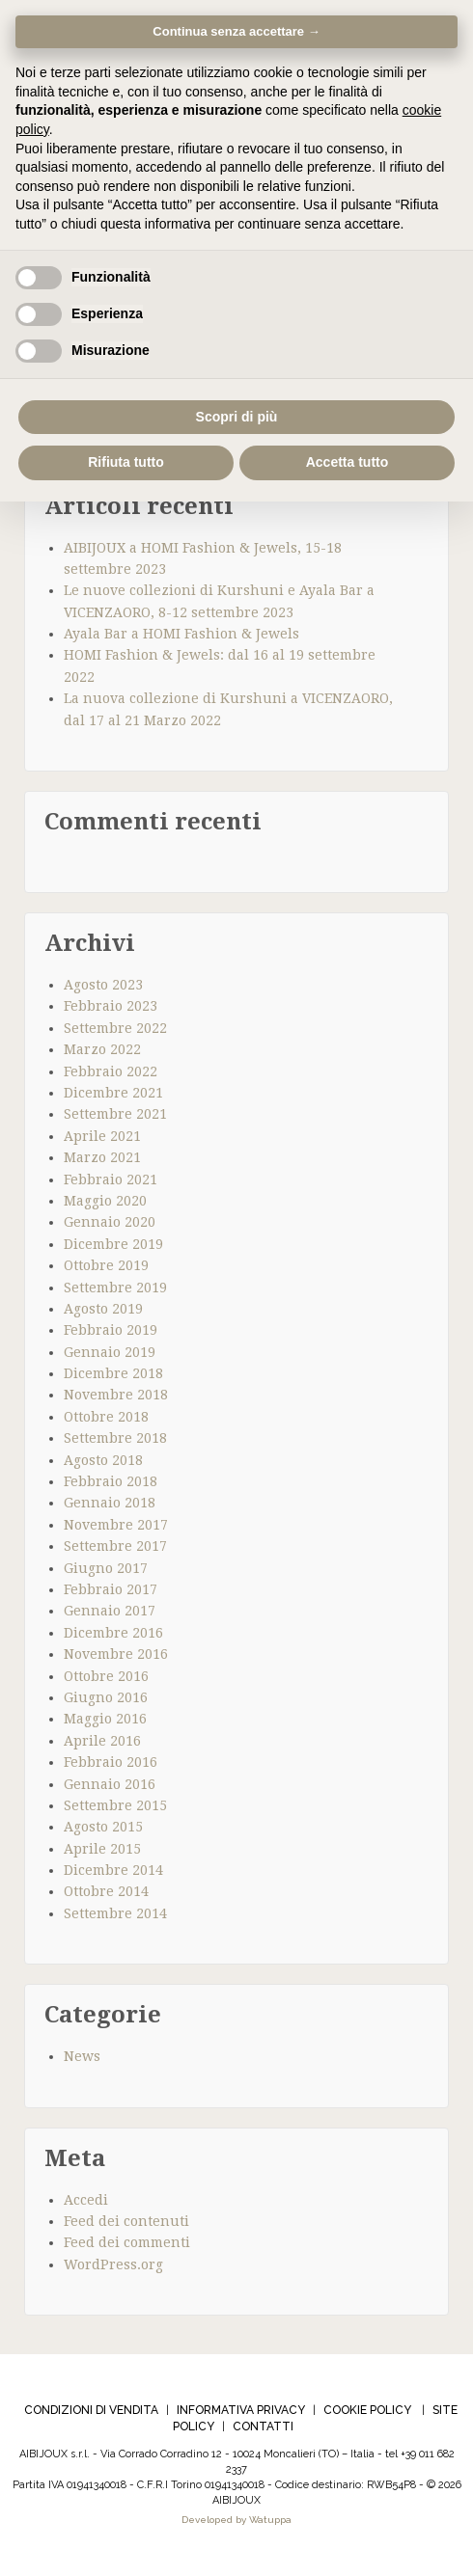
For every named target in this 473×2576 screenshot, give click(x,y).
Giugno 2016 (106, 1697)
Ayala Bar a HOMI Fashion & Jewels (181, 633)
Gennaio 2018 (109, 1502)
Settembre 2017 (115, 1546)
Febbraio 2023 (110, 1006)
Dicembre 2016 (113, 1633)
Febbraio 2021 (110, 1179)
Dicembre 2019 (113, 1244)
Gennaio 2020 (109, 1222)
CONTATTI (263, 2426)
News (82, 2056)
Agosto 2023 (103, 984)
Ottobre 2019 (106, 1265)
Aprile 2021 (102, 1136)
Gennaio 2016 (109, 1784)
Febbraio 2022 (110, 1071)
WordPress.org (113, 2264)
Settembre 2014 (115, 1913)
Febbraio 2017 (110, 1589)
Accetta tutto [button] (347, 462)
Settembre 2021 (115, 1114)
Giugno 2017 (106, 1568)
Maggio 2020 (105, 1200)
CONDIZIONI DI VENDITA (91, 2410)
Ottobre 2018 (106, 1416)
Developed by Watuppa (236, 2519)
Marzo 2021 (102, 1157)
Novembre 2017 (116, 1524)
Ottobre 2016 (106, 1676)
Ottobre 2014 (106, 1891)
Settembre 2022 (115, 1028)
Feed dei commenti (127, 2242)
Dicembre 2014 (113, 1870)
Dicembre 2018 (113, 1373)
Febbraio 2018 (110, 1481)
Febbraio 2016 (110, 1762)
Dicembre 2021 (113, 1092)
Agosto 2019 (103, 1308)
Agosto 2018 (103, 1460)
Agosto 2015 (103, 1826)
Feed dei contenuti (126, 2221)
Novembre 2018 (116, 1394)
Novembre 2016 (116, 1654)
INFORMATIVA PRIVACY (241, 2410)
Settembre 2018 (115, 1438)
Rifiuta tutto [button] (126, 462)
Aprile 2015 (102, 1849)
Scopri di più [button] (237, 416)
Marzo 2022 (102, 1049)
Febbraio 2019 (110, 1330)
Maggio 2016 (105, 1718)
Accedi (86, 2200)
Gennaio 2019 (109, 1352)
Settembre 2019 (115, 1287)
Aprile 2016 (102, 1741)
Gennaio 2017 (109, 1610)
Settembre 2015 (115, 1805)
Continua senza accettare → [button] (236, 31)
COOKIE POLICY (367, 2410)
